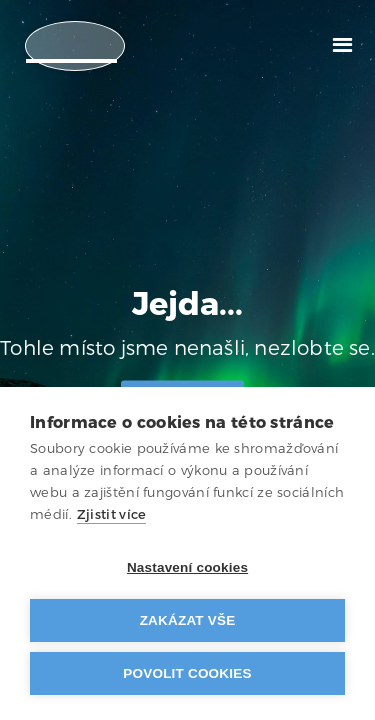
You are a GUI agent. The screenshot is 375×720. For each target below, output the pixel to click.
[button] (342, 42)
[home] (75, 46)
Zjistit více (112, 514)
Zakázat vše (188, 620)
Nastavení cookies (187, 567)
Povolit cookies (187, 673)
